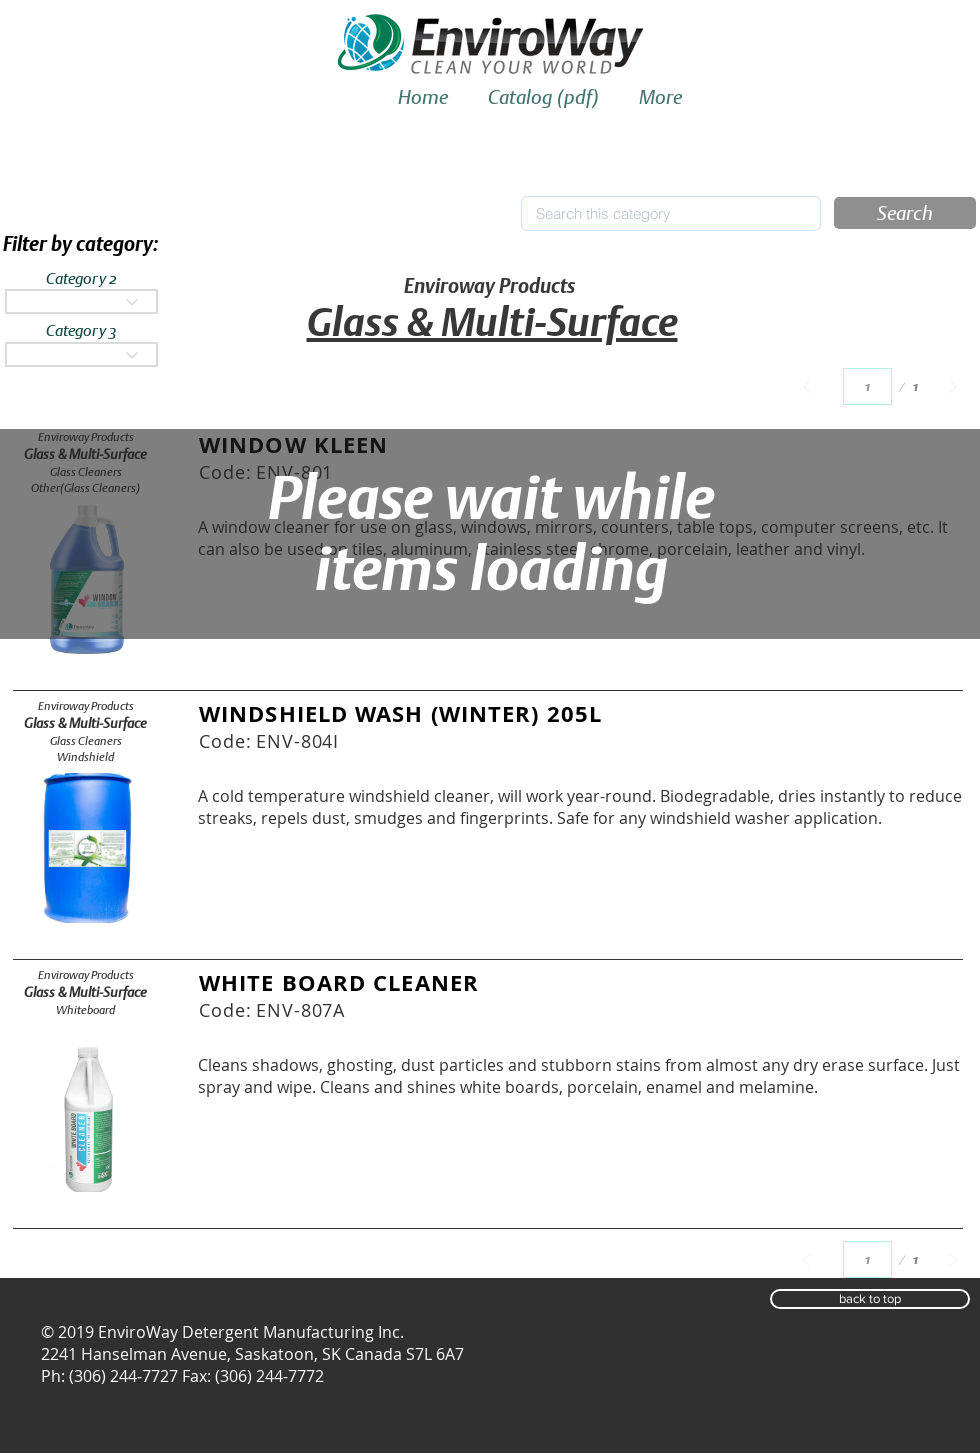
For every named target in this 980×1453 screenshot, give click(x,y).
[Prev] (806, 386)
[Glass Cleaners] (85, 741)
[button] (905, 213)
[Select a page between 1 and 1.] (867, 386)
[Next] (953, 386)
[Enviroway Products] (85, 706)
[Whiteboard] (85, 1010)
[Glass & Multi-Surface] (85, 723)
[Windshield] (85, 757)
